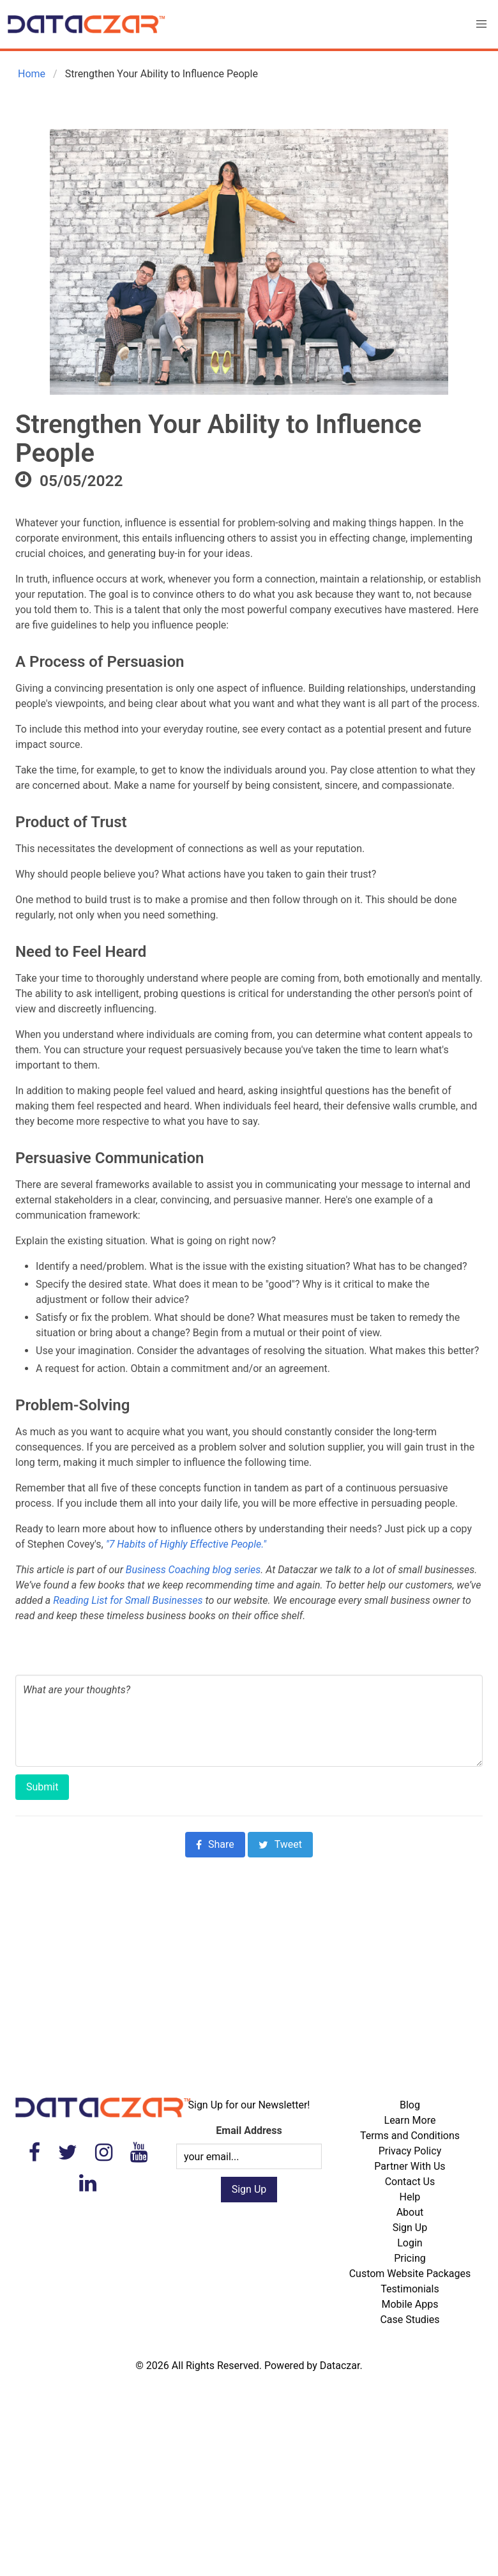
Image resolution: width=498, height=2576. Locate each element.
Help (410, 2197)
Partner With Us (409, 2166)
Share (215, 1844)
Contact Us (410, 2182)
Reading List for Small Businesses (127, 1600)
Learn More (410, 2120)
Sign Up (410, 2228)
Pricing (410, 2258)
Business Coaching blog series (193, 1570)
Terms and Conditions (410, 2136)
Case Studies (409, 2319)
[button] (481, 24)
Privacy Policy (410, 2151)
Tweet (280, 1844)
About (410, 2212)
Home (30, 74)
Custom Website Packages (410, 2273)
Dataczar (340, 2365)
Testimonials (410, 2289)
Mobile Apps (409, 2304)
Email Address (249, 2130)
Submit (42, 1787)
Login (409, 2243)
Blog (410, 2105)
